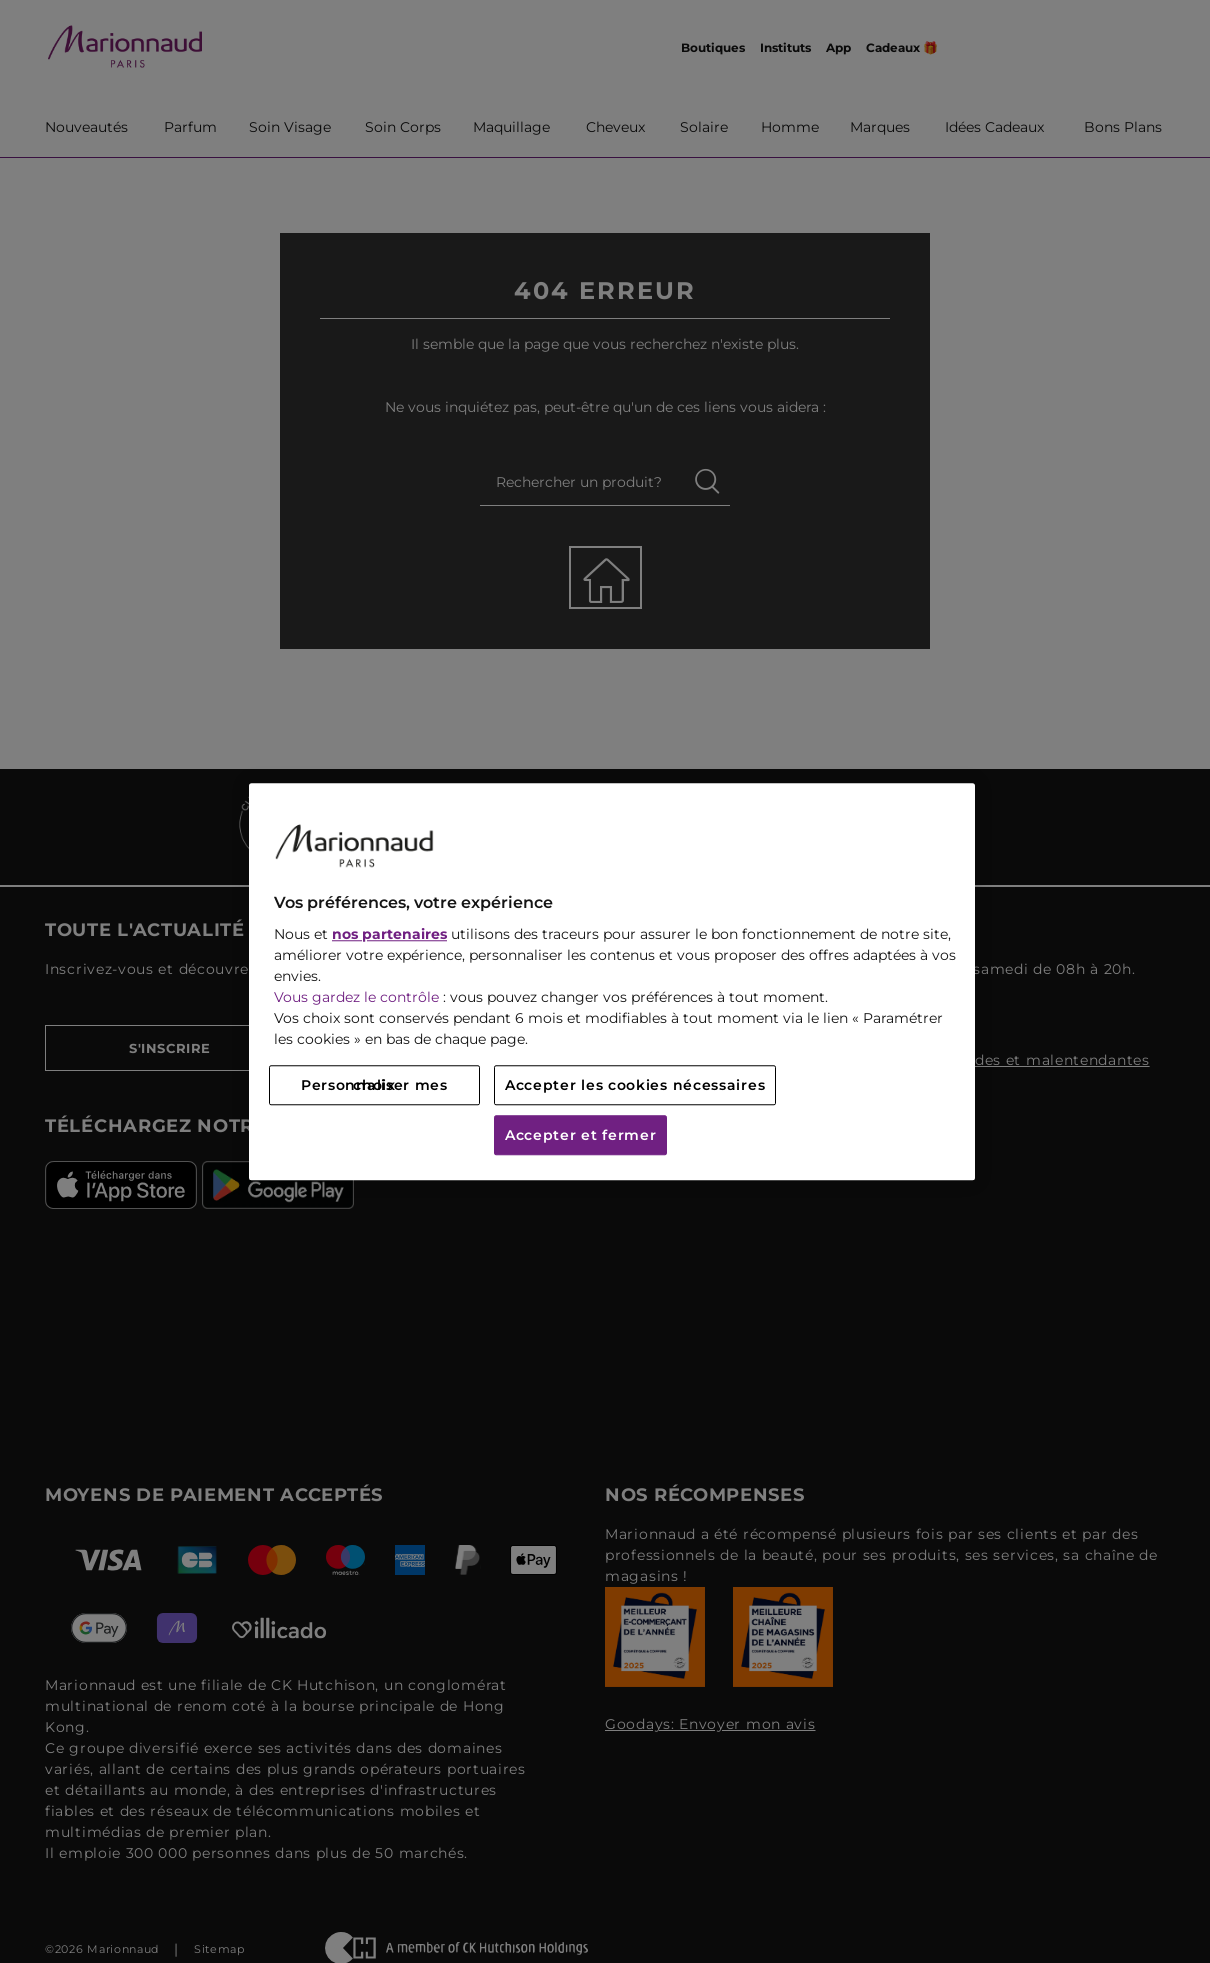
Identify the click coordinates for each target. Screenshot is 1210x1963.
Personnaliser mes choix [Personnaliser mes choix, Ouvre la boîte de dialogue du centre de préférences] (374, 1085)
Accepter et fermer (581, 1135)
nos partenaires (389, 934)
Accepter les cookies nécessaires (635, 1085)
